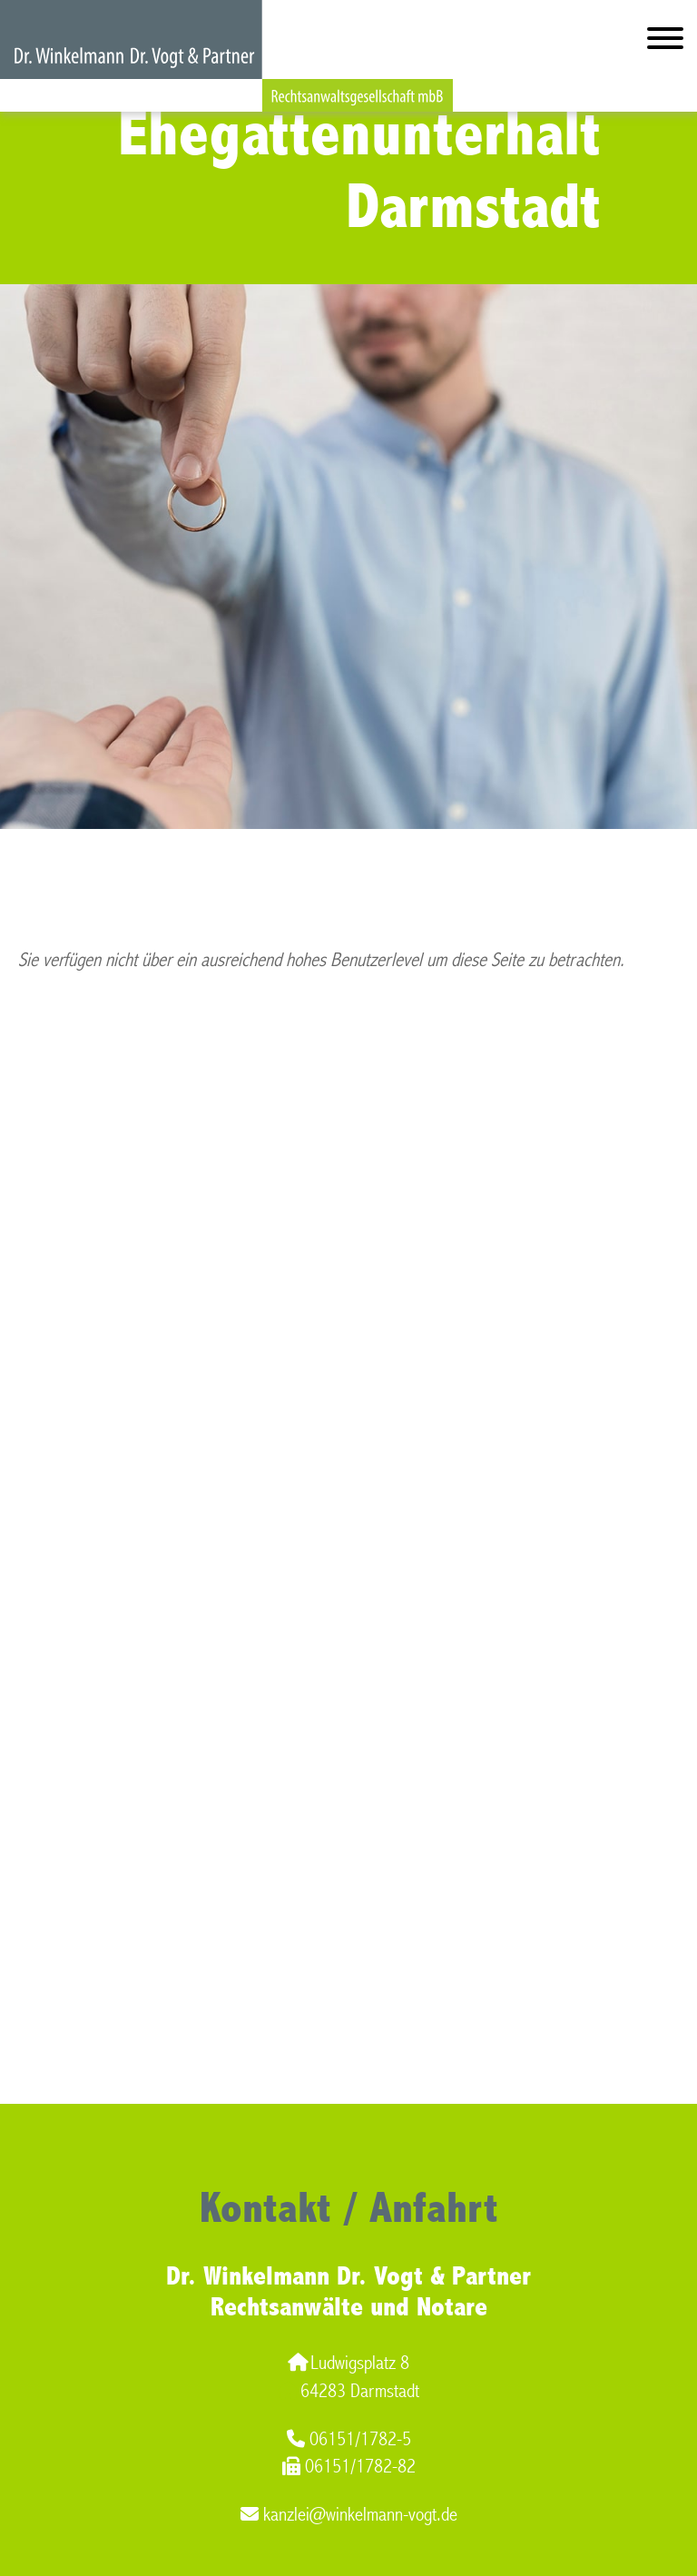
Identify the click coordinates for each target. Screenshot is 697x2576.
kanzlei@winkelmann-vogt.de (349, 2514)
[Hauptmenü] (665, 42)
